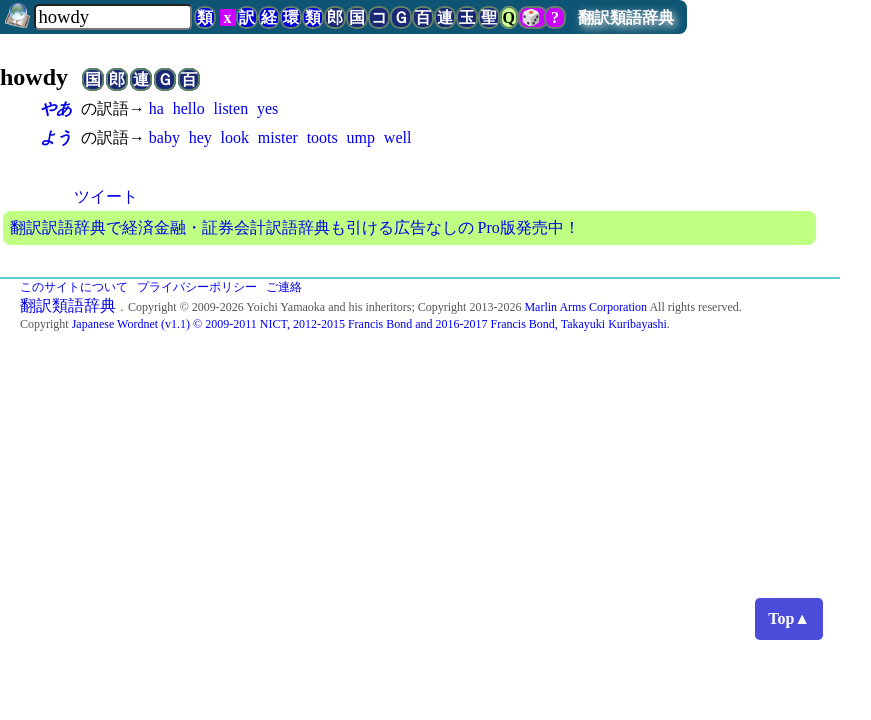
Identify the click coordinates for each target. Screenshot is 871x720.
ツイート (106, 196)
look (235, 137)
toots (322, 137)
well (398, 137)
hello (189, 108)
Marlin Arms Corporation (585, 307)
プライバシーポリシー (197, 287)
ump (361, 137)
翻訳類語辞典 (626, 17)
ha (156, 108)
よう (56, 137)
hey (200, 137)
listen (231, 108)
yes (267, 108)
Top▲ (789, 618)
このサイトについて (74, 287)
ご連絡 (284, 287)
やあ (56, 108)
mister (278, 137)
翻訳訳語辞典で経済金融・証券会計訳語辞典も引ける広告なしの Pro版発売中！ (295, 227)
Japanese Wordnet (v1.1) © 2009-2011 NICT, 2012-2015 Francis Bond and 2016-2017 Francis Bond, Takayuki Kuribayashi (369, 324)
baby (164, 137)
